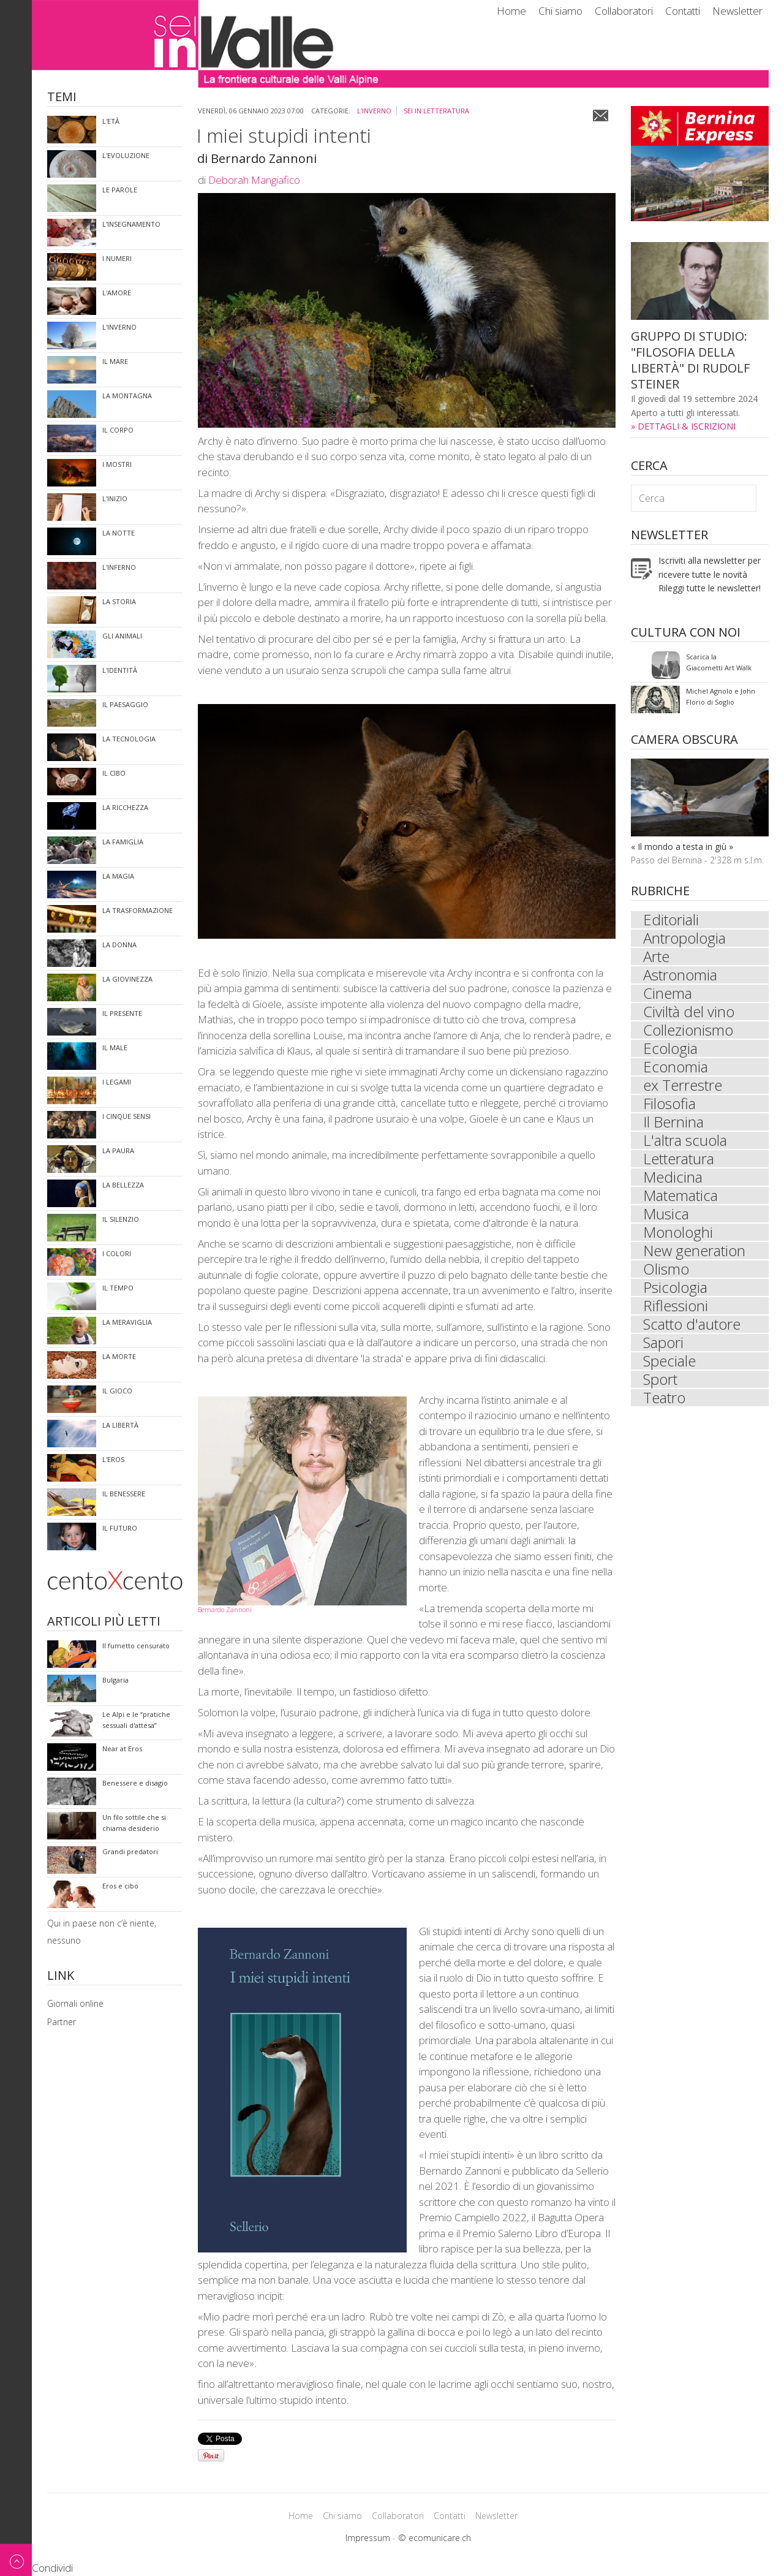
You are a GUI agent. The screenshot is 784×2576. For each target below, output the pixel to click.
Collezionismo (688, 1030)
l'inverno (374, 110)
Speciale (669, 1360)
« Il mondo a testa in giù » (682, 846)
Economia (675, 1066)
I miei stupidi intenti (284, 135)
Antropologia (684, 938)
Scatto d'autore (692, 1324)
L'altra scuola (685, 1140)
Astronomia (680, 974)
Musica (666, 1213)
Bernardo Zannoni (225, 1609)
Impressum (367, 2538)
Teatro (664, 1397)
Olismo (666, 1269)
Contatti (682, 11)
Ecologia (670, 1048)
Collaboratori (624, 11)
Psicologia (675, 1287)
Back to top (16, 2560)
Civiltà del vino (688, 1011)
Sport (660, 1379)
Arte (656, 956)
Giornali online (75, 2003)
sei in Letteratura (436, 110)
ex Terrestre (682, 1085)
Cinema (667, 993)
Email (600, 115)
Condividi (52, 2568)
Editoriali (671, 919)
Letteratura (678, 1158)
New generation (694, 1250)
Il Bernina (673, 1122)
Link (60, 1976)
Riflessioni (675, 1305)
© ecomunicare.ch (434, 2538)
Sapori (663, 1342)
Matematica (680, 1195)
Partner (61, 2022)
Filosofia (669, 1103)
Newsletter (737, 11)
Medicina (673, 1177)
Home (511, 11)
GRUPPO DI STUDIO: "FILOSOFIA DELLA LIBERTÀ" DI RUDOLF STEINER (690, 360)
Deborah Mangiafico (254, 180)
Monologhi (678, 1232)
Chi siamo (560, 11)
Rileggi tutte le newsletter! (709, 588)
